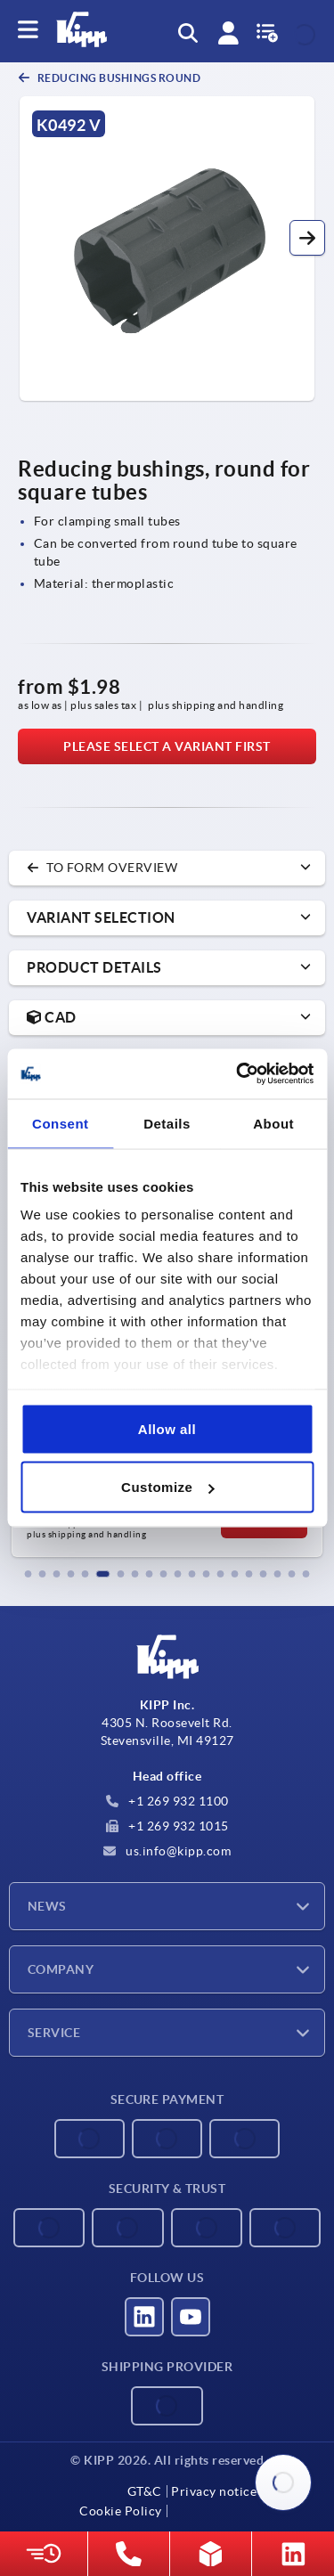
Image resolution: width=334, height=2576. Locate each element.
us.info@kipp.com (167, 1851)
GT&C (144, 2491)
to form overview (102, 867)
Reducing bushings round (117, 78)
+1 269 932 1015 (167, 1826)
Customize (167, 1487)
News (47, 1906)
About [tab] (273, 1122)
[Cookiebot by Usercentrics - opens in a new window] (238, 1074)
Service (54, 2033)
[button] (307, 238)
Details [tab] (167, 1122)
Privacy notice (214, 2491)
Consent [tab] (60, 1122)
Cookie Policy (120, 2511)
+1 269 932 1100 (167, 1801)
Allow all (167, 1428)
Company (61, 1969)
